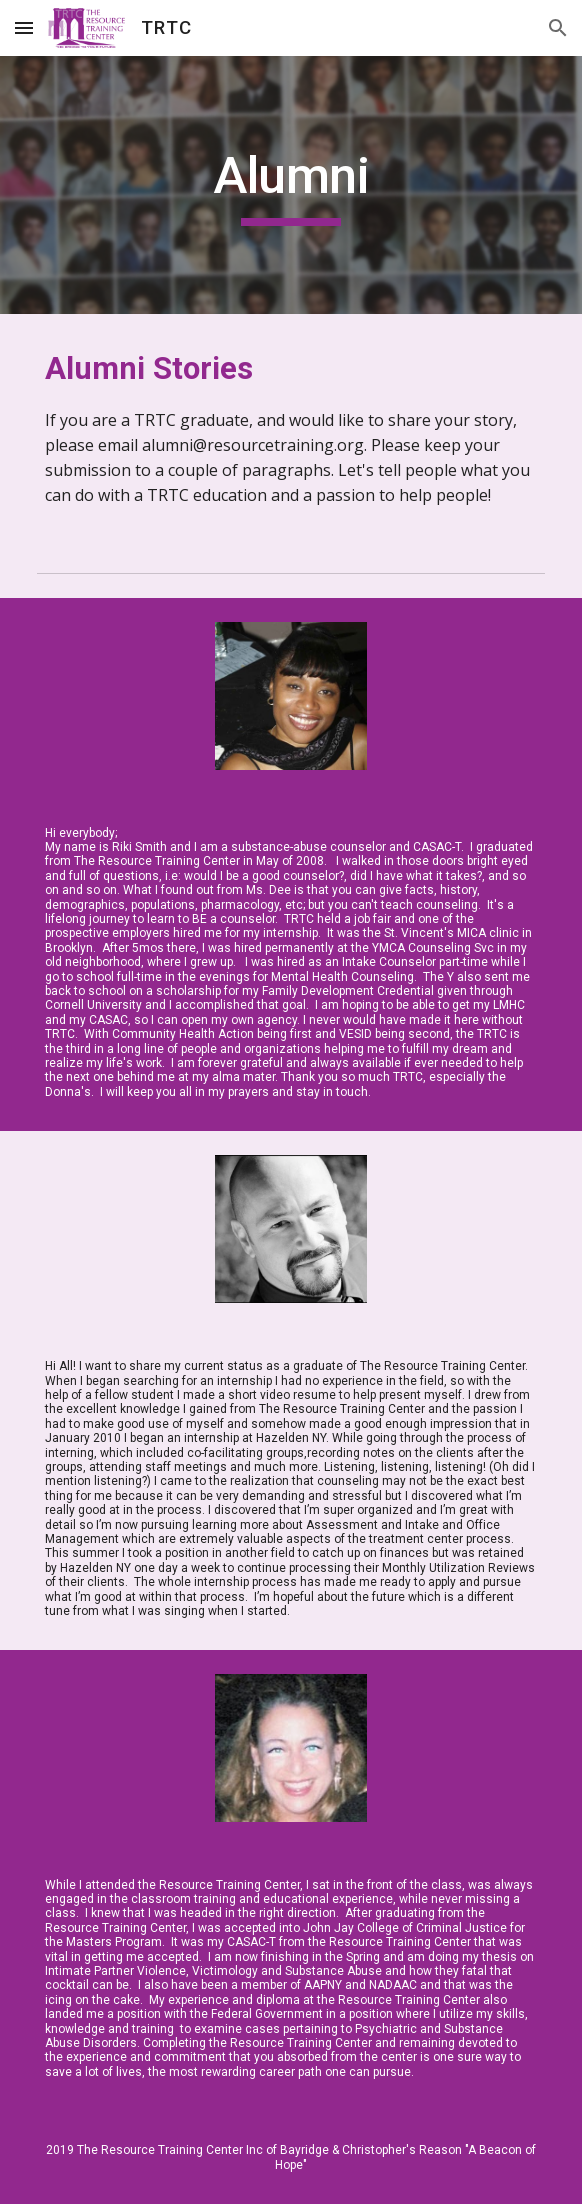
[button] (24, 27)
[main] (290, 185)
